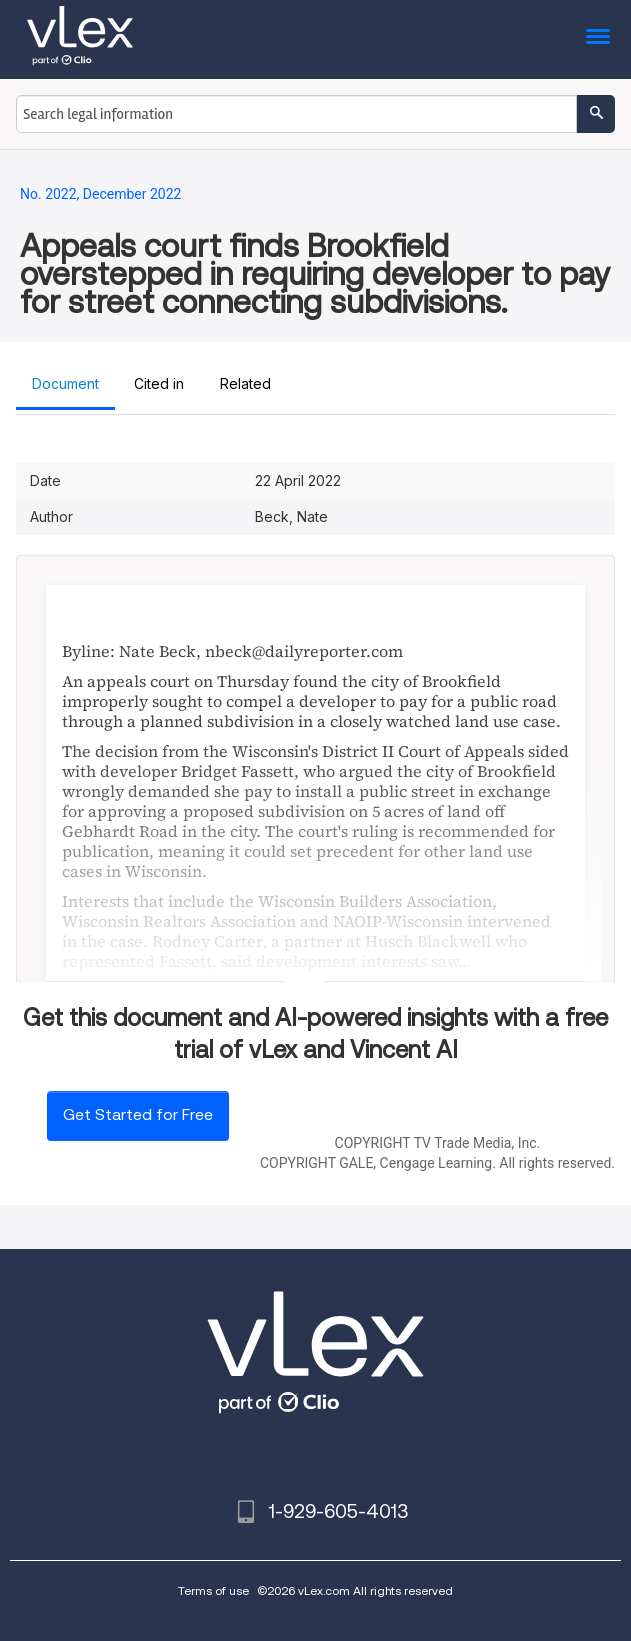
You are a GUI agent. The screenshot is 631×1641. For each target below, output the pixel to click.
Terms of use (213, 1590)
